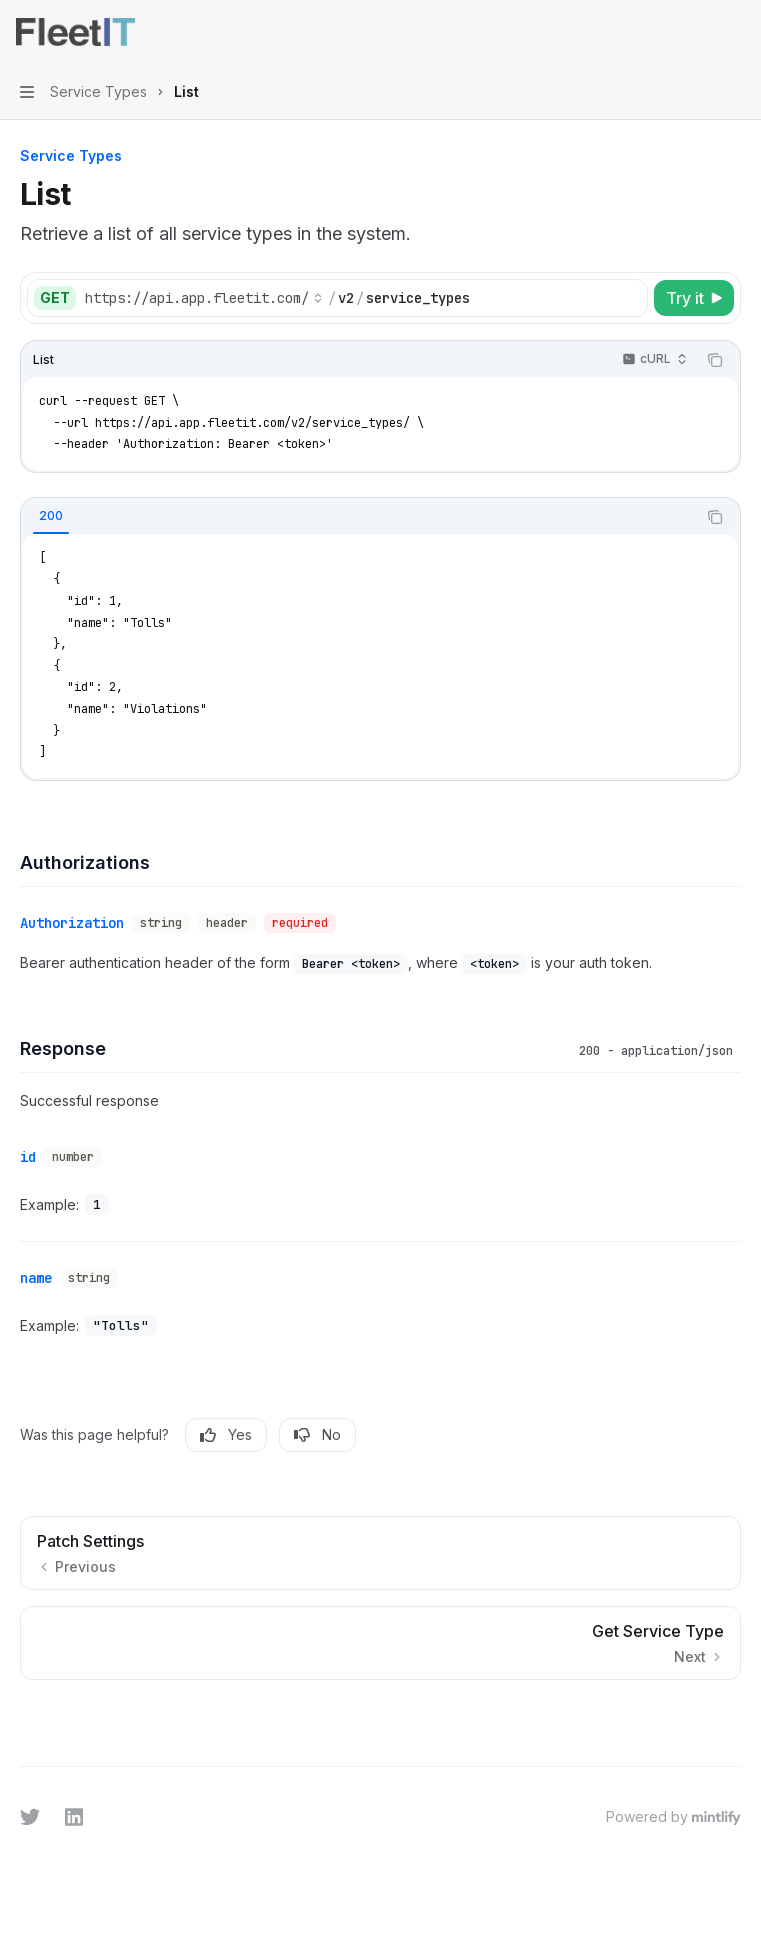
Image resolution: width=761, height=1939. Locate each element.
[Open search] (697, 32)
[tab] (51, 516)
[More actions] (735, 32)
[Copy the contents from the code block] (715, 360)
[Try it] (694, 298)
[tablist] (358, 517)
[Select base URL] (204, 298)
